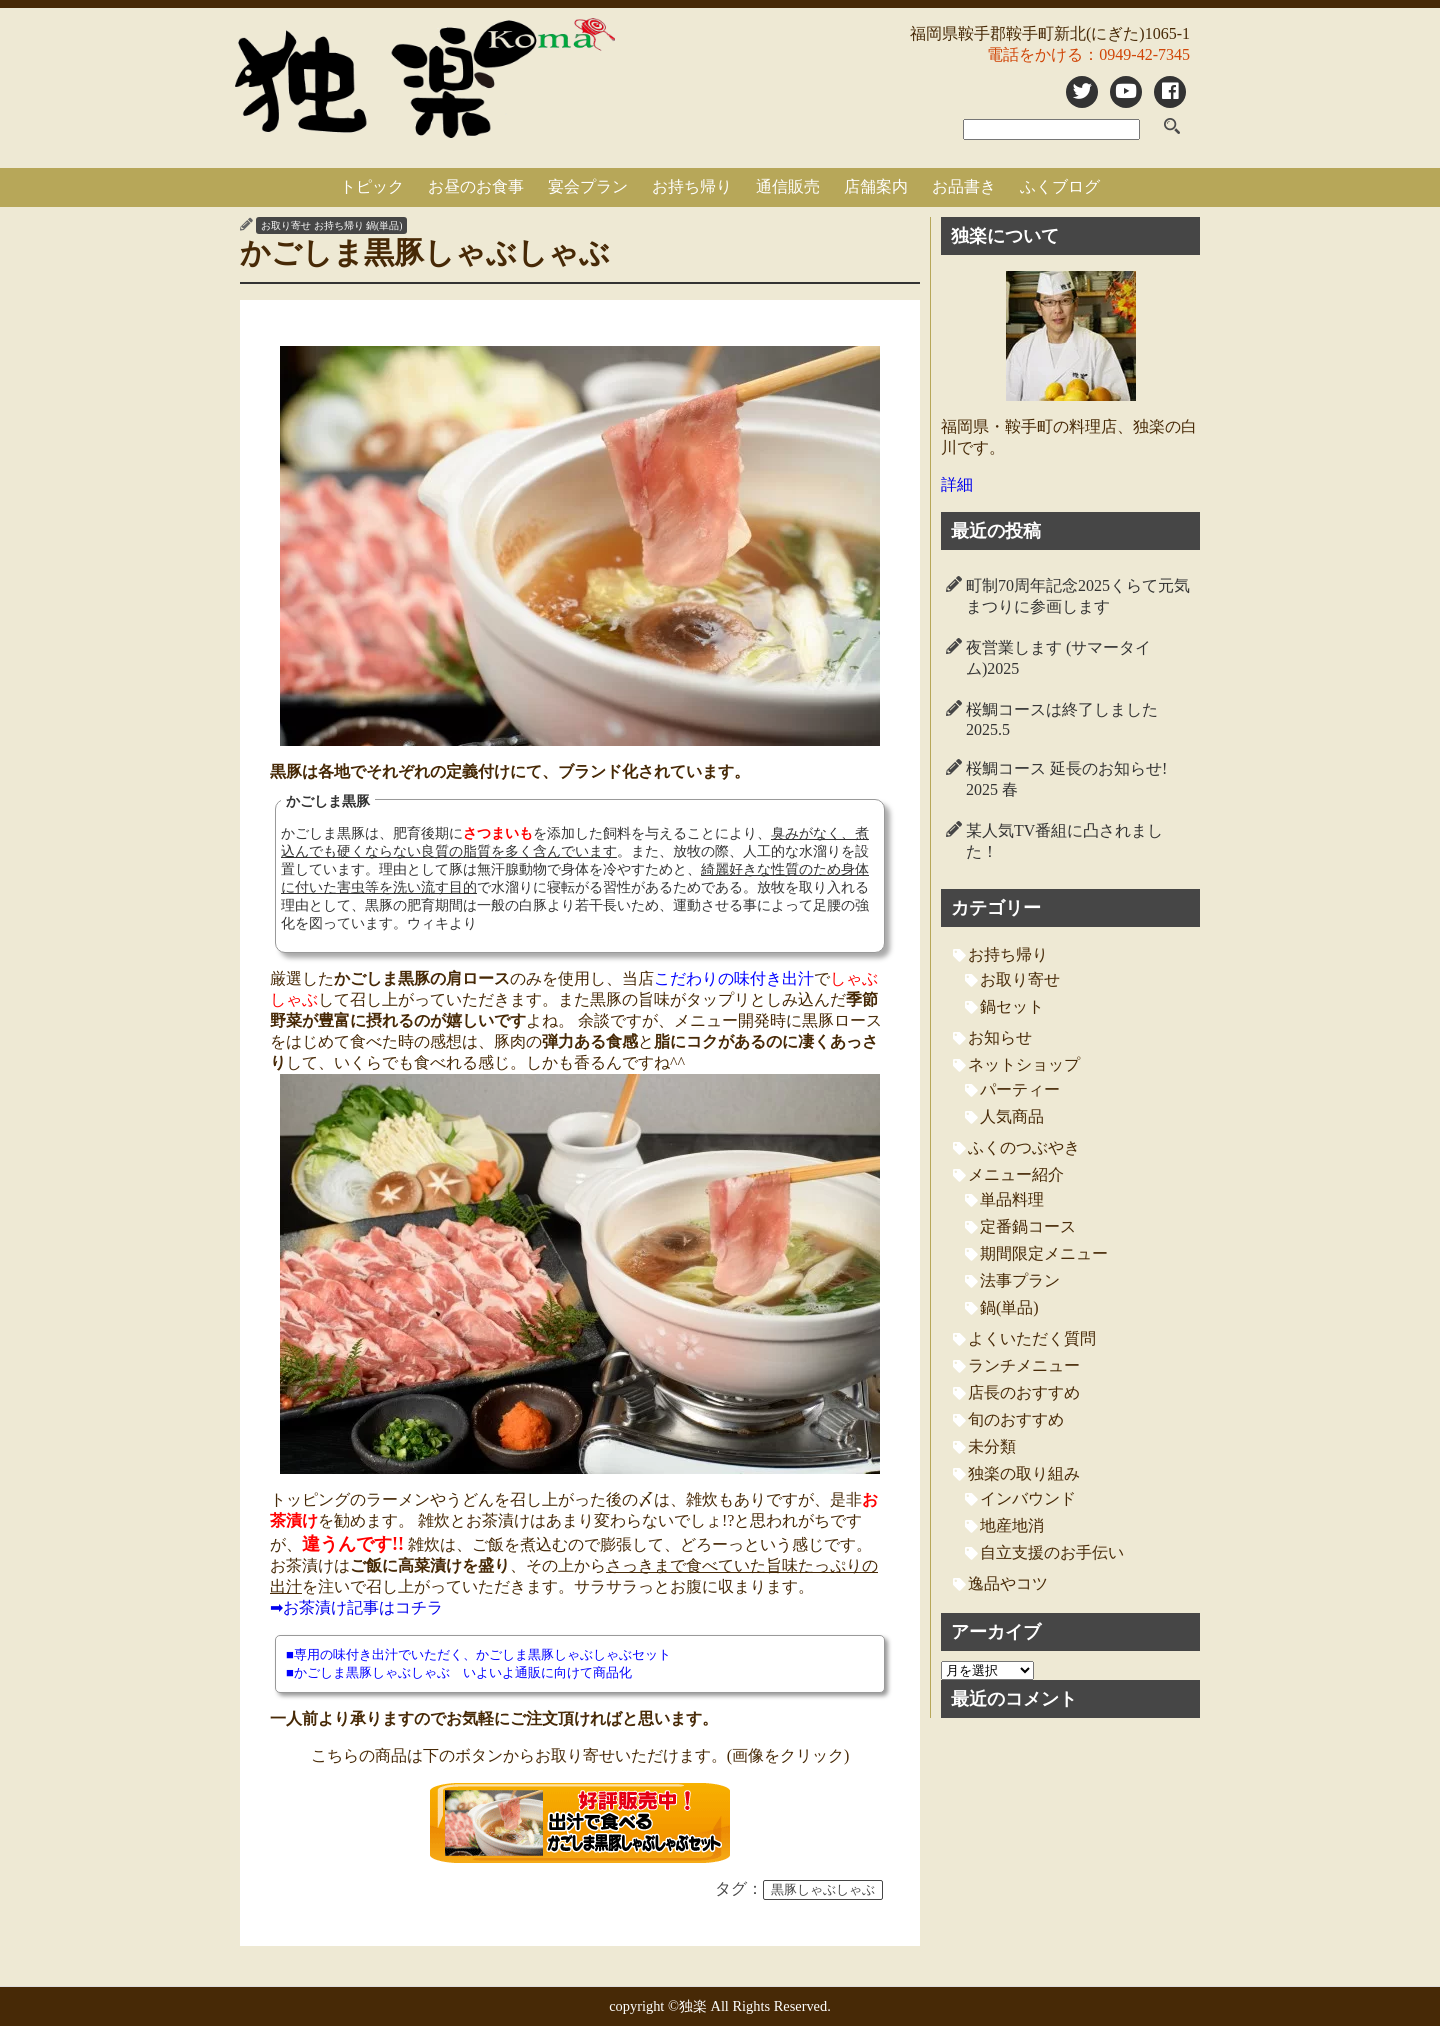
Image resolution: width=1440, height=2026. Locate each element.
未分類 (992, 1446)
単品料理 (1012, 1199)
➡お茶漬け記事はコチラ (356, 1607)
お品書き (964, 186)
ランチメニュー (1024, 1365)
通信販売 (788, 186)
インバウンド (1028, 1498)
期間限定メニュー (1044, 1253)
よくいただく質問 (1032, 1338)
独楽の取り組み (1024, 1473)
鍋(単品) (384, 225)
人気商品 (1012, 1116)
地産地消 (1012, 1525)
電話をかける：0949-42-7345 (1088, 54)
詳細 (957, 484)
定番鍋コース (1028, 1226)
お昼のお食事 (476, 186)
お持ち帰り (692, 186)
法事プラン (1020, 1280)
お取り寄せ (286, 225)
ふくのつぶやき (1024, 1147)
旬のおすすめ (1016, 1419)
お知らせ (1000, 1037)
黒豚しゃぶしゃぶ (823, 1890)
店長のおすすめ (1024, 1392)
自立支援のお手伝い (1052, 1552)
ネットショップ (1024, 1064)
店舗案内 (876, 186)
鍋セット (1012, 1006)
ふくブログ (1060, 186)
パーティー (1020, 1089)
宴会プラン (588, 186)
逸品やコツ (1008, 1583)
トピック (372, 186)
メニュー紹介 (1016, 1174)
